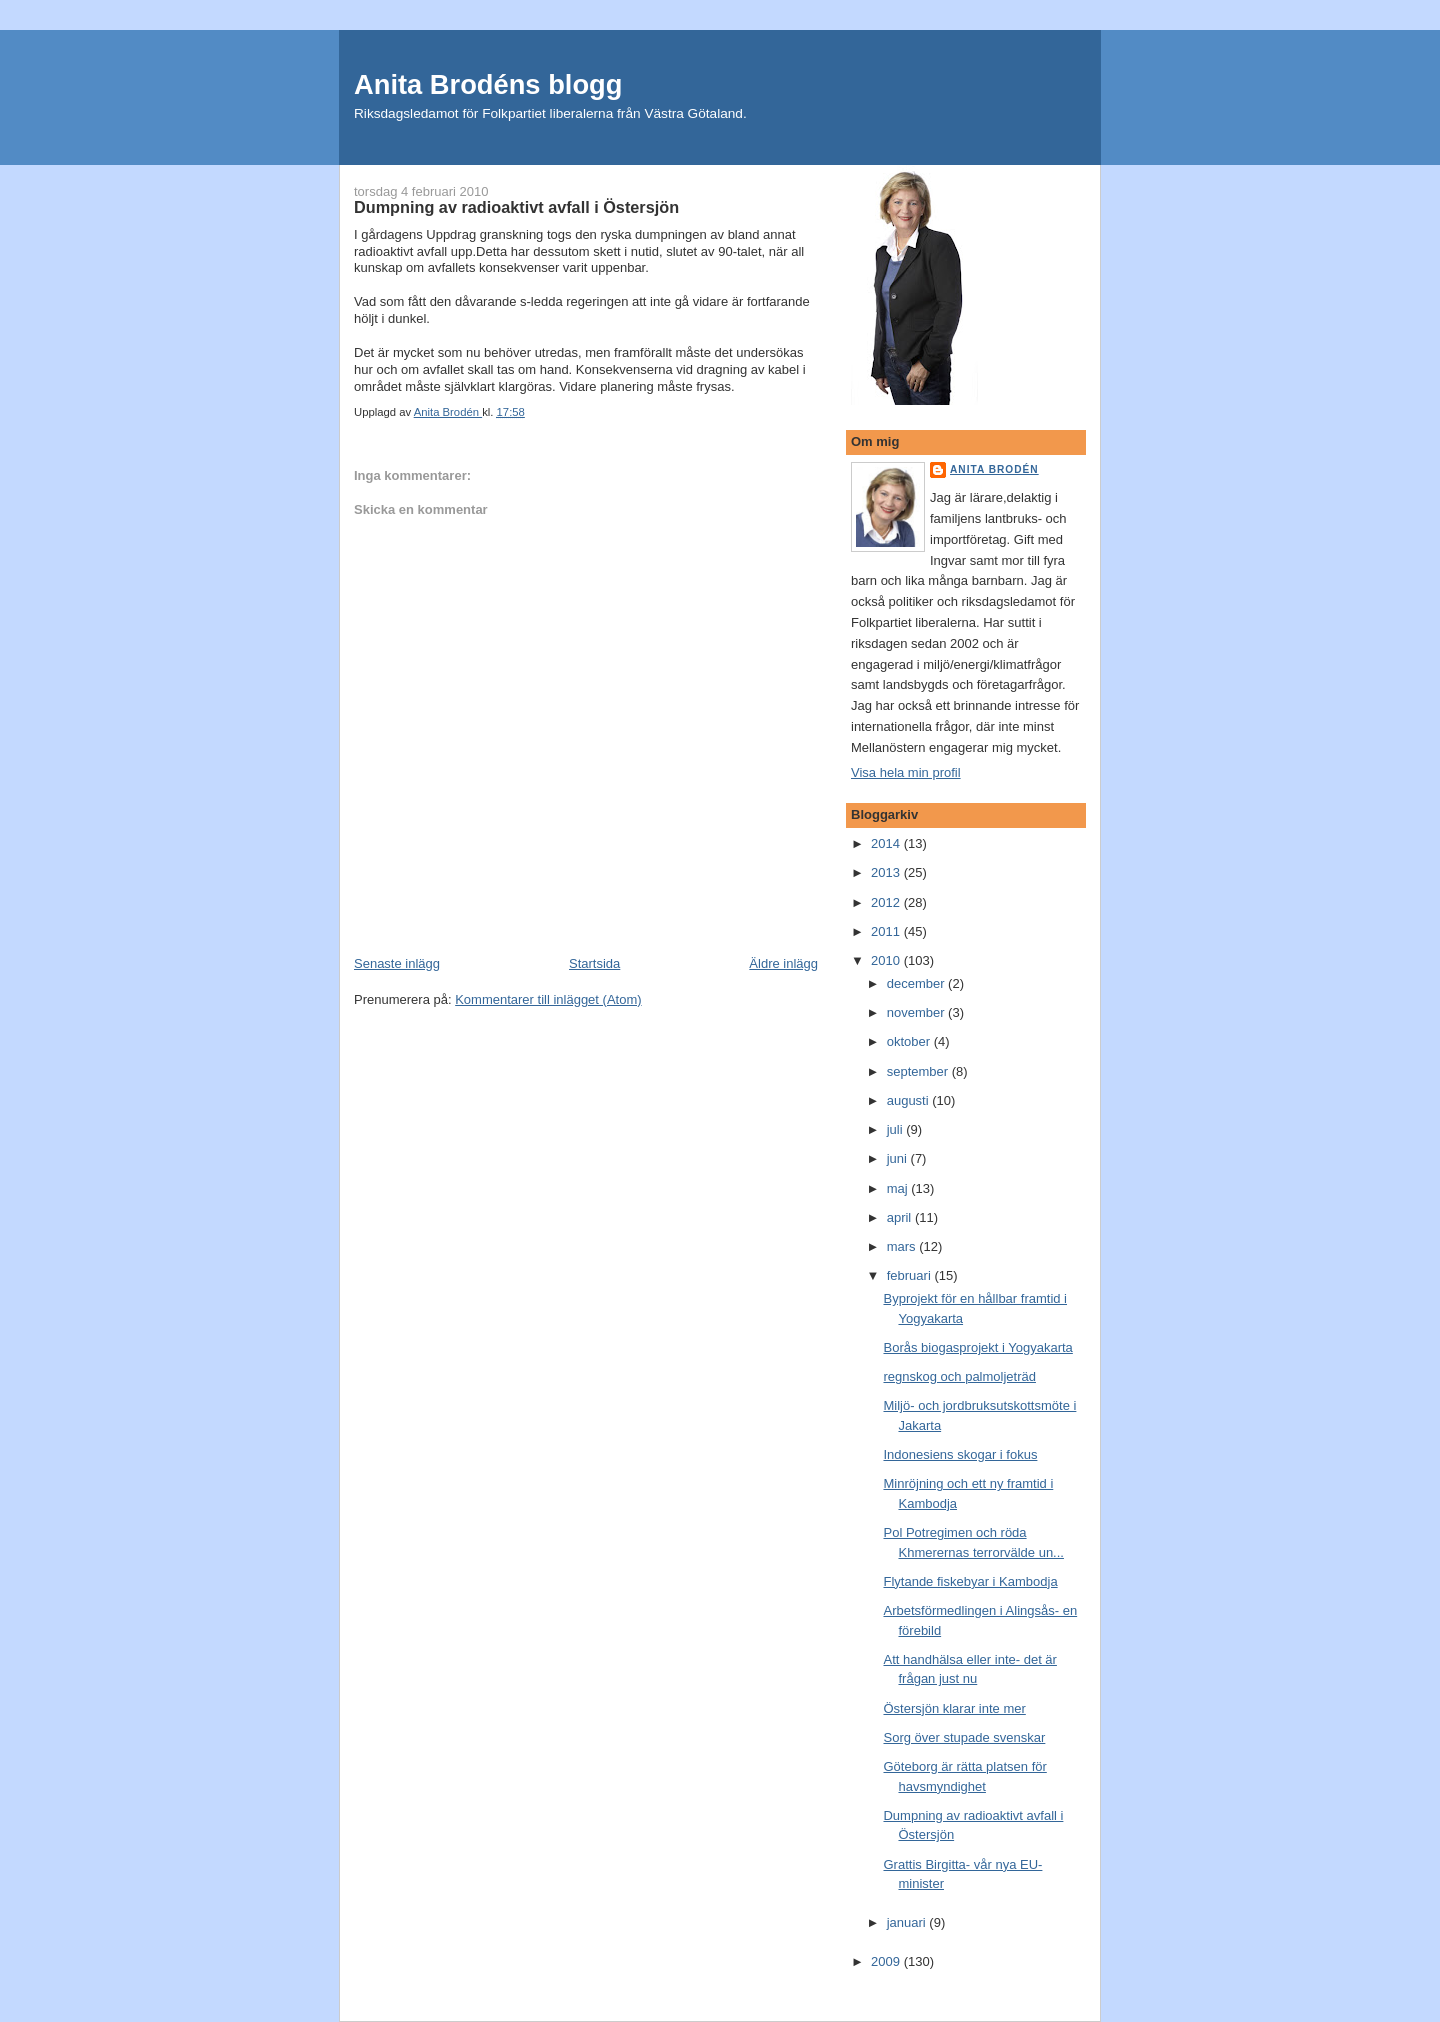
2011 (887, 931)
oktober (910, 1041)
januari (908, 1922)
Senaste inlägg (397, 963)
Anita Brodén (994, 469)
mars (903, 1246)
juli (897, 1129)
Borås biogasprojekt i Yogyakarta (977, 1347)
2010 (887, 960)
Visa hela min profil (906, 772)
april (901, 1217)
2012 (887, 902)
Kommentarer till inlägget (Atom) (548, 999)
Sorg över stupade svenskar (964, 1737)
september (919, 1071)
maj (899, 1188)
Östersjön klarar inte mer (954, 1708)
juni (899, 1158)
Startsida (594, 963)
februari (911, 1275)
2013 (887, 872)
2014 (887, 843)
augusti (910, 1100)
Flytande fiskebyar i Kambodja (970, 1581)
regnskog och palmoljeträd (959, 1376)
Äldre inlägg (783, 963)
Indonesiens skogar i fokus (960, 1454)
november (917, 1012)
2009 (887, 1961)
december (917, 983)
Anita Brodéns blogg (488, 84)
